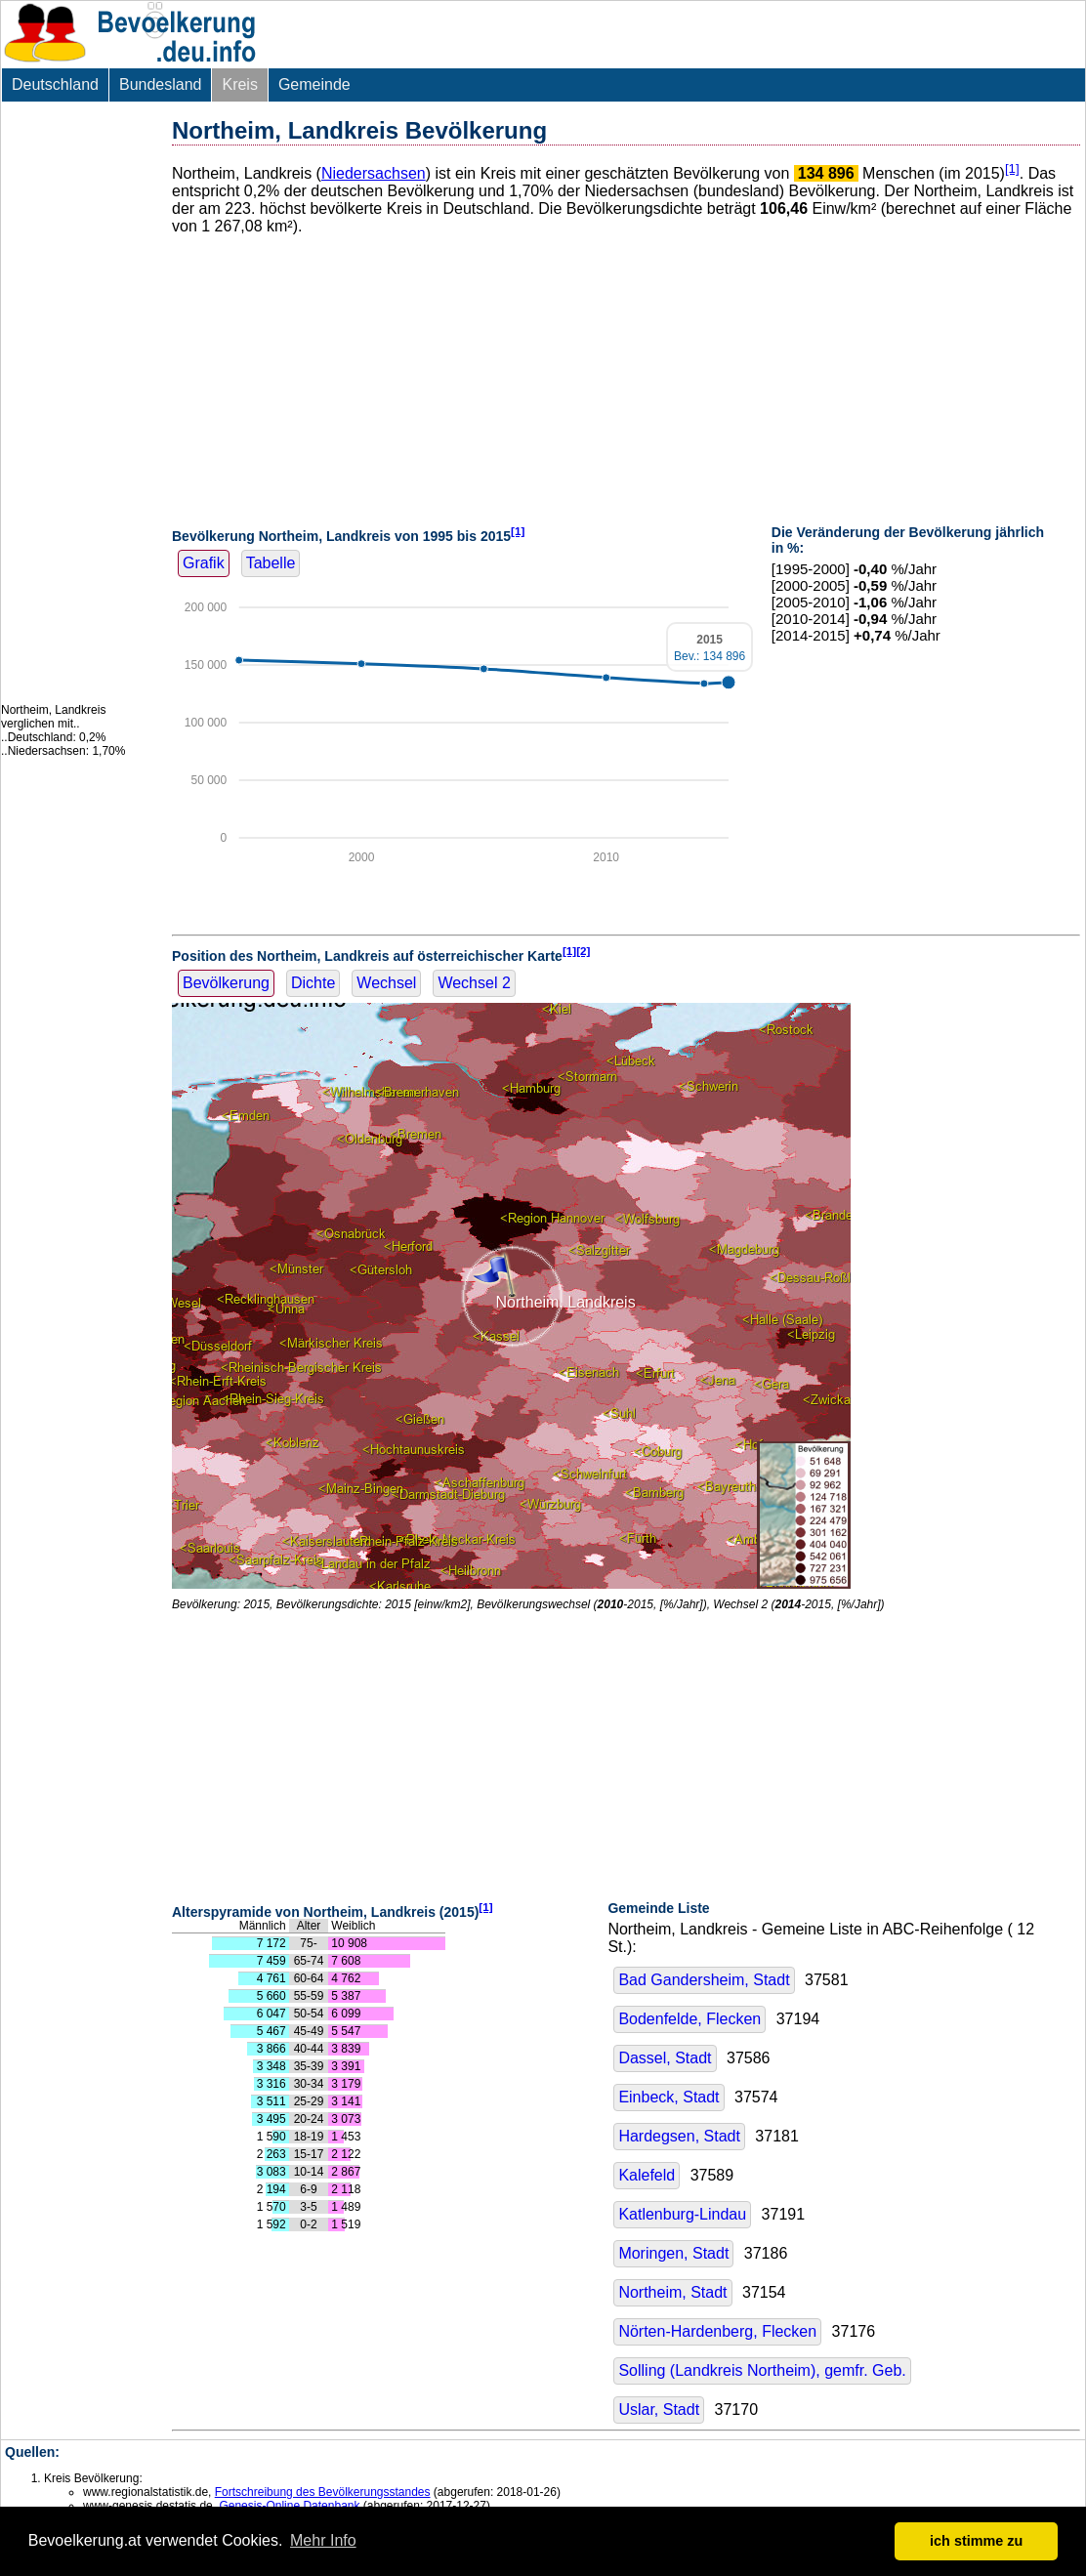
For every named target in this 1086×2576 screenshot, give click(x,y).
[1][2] (577, 950)
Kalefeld (646, 2175)
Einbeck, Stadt (668, 2097)
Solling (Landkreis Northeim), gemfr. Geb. (761, 2370)
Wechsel (386, 983)
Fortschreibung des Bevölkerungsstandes (323, 2492)
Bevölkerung (226, 983)
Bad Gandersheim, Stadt (703, 1980)
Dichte (313, 983)
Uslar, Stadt (658, 2409)
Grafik (204, 563)
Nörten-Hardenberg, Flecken (717, 2331)
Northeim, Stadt (672, 2292)
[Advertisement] (79, 402)
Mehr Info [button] (323, 2540)
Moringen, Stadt (673, 2253)
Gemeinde (314, 84)
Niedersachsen (373, 173)
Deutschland (55, 84)
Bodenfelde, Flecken (689, 2019)
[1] (1012, 168)
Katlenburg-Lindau (682, 2214)
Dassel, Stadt (664, 2058)
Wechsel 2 (474, 983)
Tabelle (271, 563)
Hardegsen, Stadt (679, 2136)
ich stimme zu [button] (976, 2541)
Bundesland (160, 84)
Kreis (239, 84)
